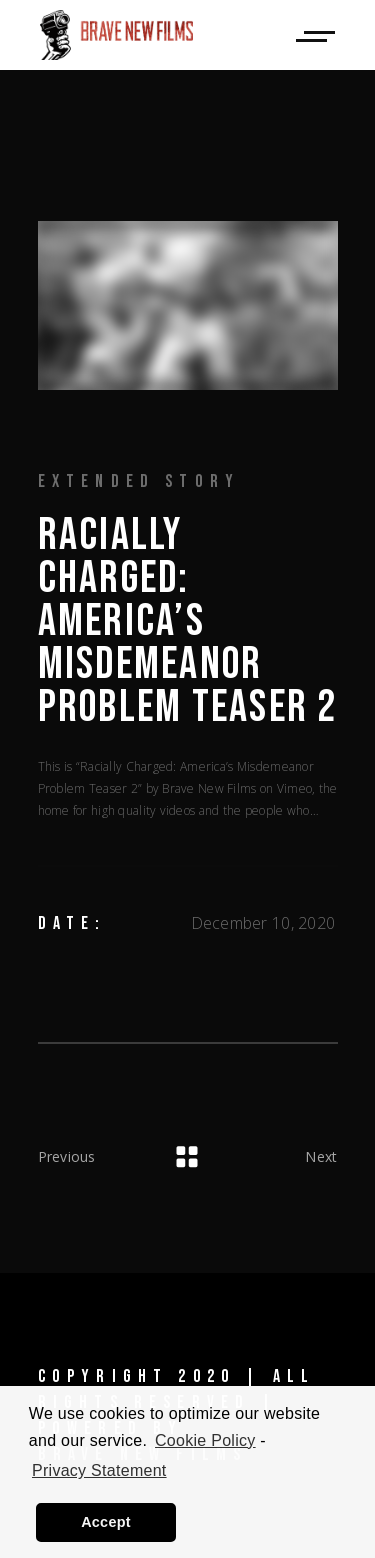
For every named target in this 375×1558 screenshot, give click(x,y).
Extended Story (139, 481)
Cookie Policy (205, 1440)
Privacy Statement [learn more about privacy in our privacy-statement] (99, 1470)
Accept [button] (106, 1522)
